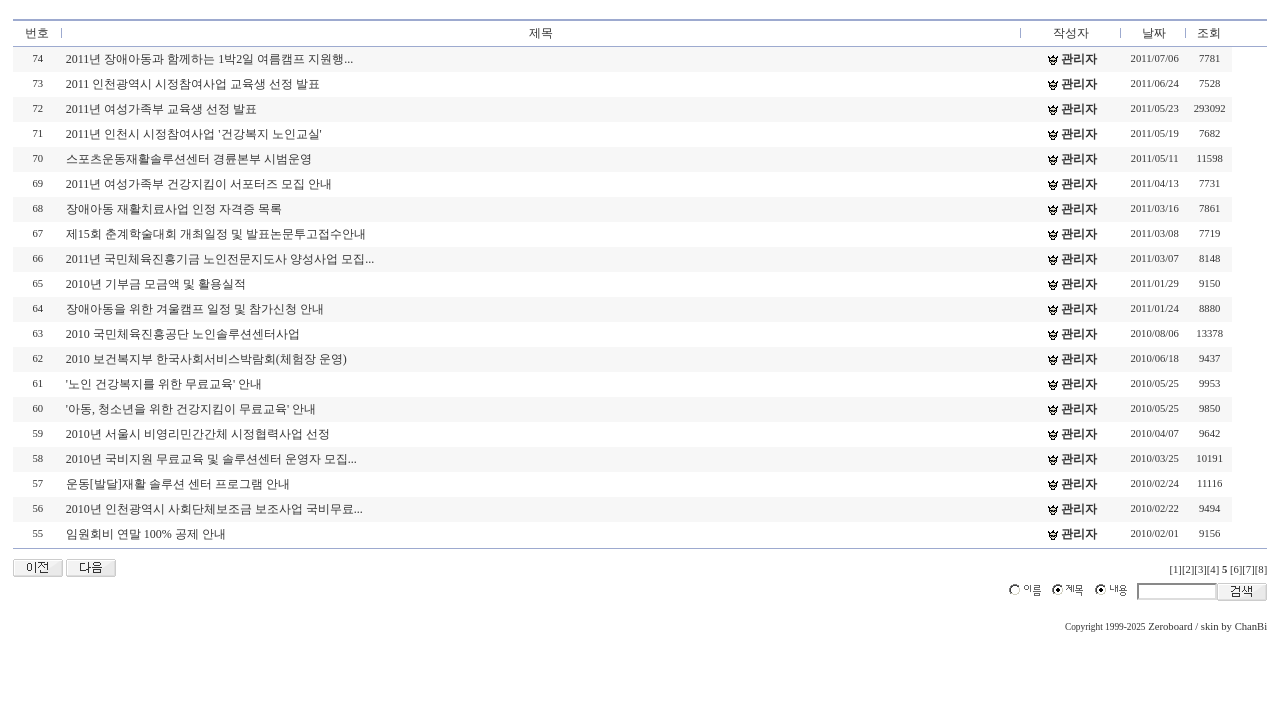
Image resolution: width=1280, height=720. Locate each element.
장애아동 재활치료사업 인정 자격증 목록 (174, 209)
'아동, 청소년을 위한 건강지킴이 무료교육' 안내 (191, 409)
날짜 (1154, 33)
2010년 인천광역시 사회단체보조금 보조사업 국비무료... (214, 509)
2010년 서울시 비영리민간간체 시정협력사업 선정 (198, 434)
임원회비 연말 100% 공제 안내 (146, 534)
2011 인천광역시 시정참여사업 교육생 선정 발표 (193, 84)
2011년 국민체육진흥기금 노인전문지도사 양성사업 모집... (220, 259)
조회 (1209, 33)
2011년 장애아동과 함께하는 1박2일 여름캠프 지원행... (210, 59)
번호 (37, 33)
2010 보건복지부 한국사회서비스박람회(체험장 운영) (206, 359)
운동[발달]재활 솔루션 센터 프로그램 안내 (178, 484)
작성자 (1071, 33)
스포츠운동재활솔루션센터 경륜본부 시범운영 (189, 159)
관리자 (1079, 59)
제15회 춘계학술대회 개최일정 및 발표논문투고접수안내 (216, 234)
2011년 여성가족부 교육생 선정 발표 (162, 109)
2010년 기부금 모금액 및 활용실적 (156, 284)
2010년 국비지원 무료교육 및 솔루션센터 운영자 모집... (211, 459)
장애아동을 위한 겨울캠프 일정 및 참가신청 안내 (195, 309)
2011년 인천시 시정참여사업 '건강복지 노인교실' (194, 134)
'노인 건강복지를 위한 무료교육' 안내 (164, 384)
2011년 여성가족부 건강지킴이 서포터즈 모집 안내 (199, 184)
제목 (541, 33)
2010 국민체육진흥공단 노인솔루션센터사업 (183, 334)
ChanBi (1251, 626)
